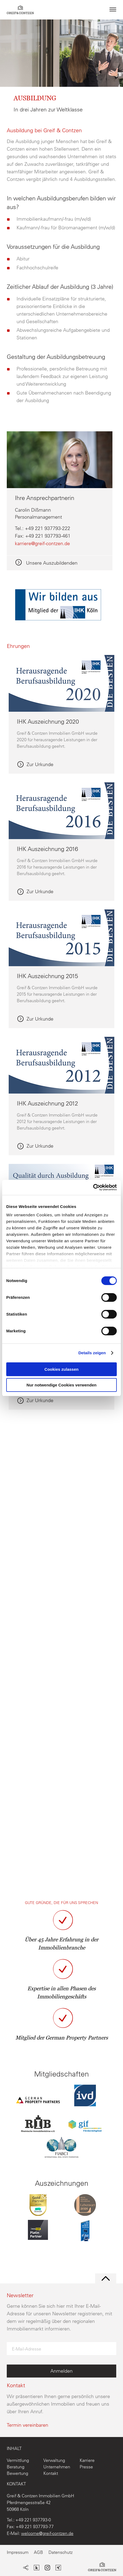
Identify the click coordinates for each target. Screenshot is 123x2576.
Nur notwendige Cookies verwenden (61, 1385)
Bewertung (17, 2473)
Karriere (87, 2460)
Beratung (15, 2466)
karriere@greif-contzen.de (42, 543)
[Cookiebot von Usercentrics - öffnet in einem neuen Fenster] (93, 1187)
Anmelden (61, 2371)
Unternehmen (56, 2466)
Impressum (17, 2552)
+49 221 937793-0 (33, 2519)
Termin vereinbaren (27, 2425)
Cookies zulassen (61, 1369)
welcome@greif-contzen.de (47, 2533)
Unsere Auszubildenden (51, 563)
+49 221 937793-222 (47, 528)
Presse (86, 2466)
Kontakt (50, 2473)
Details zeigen (92, 1352)
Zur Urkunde (40, 764)
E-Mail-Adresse (26, 2349)
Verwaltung (54, 2460)
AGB (38, 2552)
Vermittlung (18, 2460)
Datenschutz (60, 2552)
